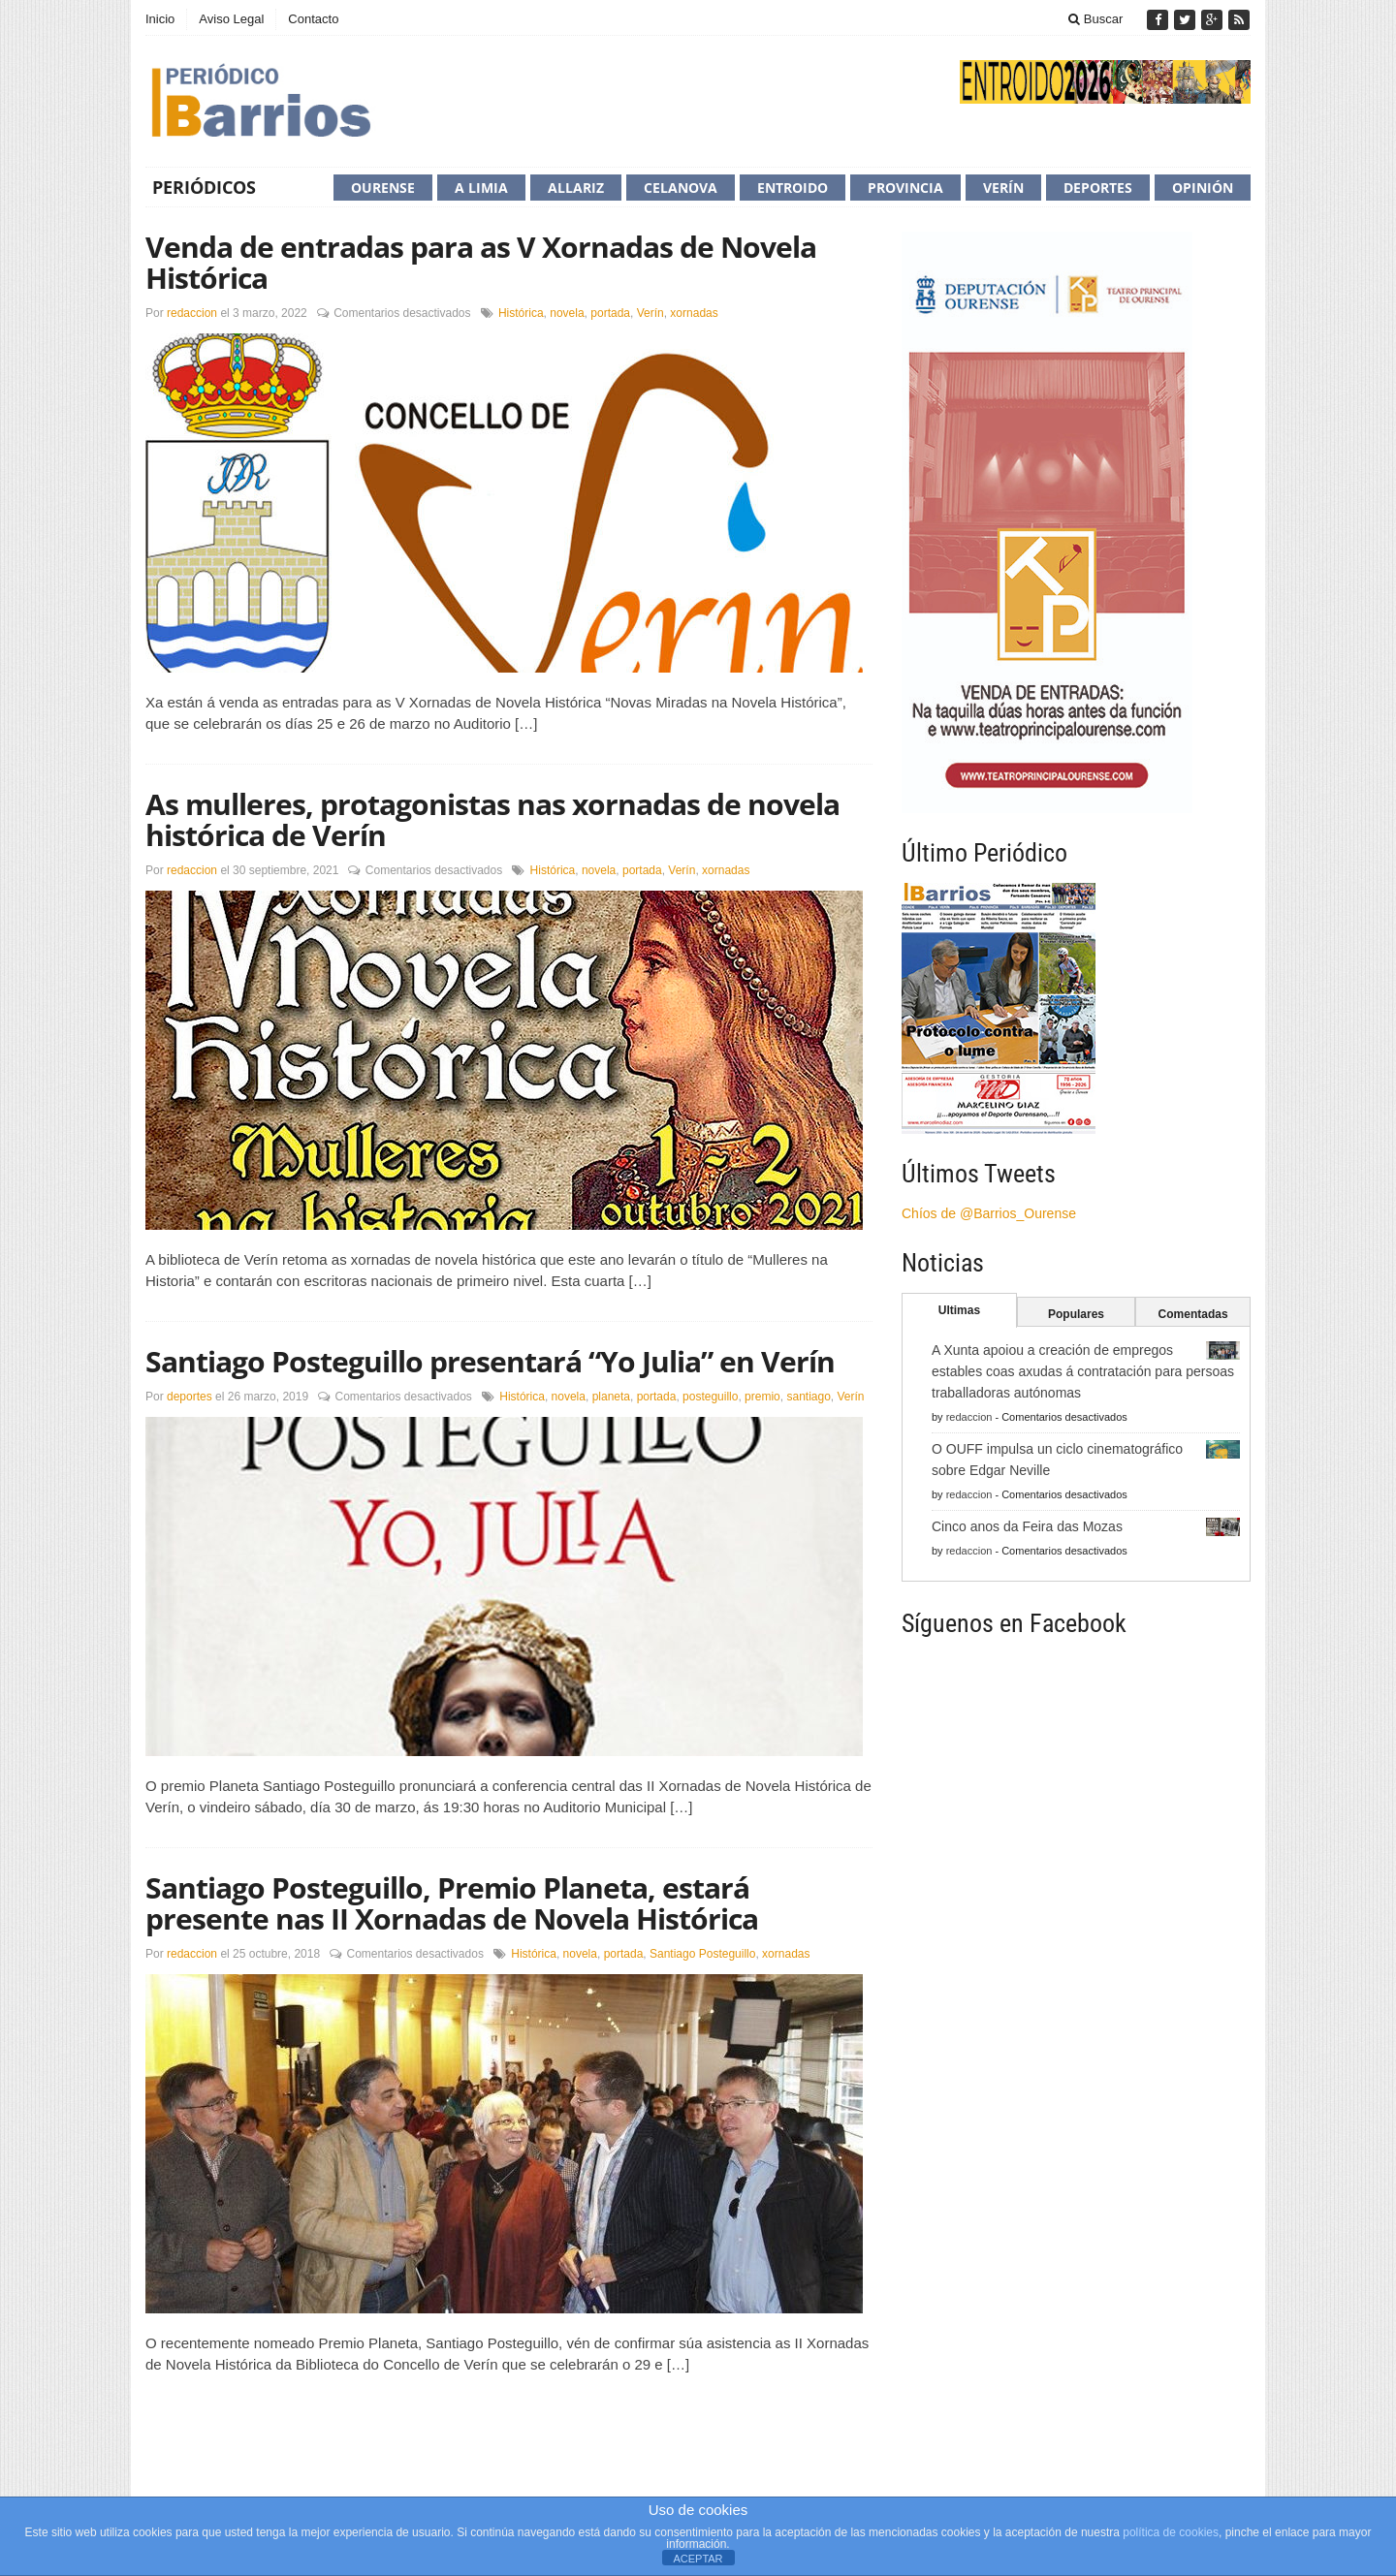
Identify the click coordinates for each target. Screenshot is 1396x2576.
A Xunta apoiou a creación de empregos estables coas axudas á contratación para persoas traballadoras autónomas (1083, 1371)
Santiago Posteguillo (702, 1954)
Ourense (383, 187)
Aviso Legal (231, 19)
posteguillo (710, 1396)
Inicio (159, 19)
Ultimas (959, 1310)
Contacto (313, 19)
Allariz (576, 187)
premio (762, 1396)
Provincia (905, 187)
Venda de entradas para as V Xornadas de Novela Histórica (480, 262)
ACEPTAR (697, 2558)
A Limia (481, 187)
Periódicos (204, 187)
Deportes (1097, 187)
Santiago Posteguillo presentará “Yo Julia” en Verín (490, 1361)
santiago (808, 1396)
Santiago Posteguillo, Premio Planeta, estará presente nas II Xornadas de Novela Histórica (451, 1903)
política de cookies (1171, 2532)
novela (567, 313)
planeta (611, 1396)
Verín (1003, 187)
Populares (1076, 1314)
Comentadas (1193, 1314)
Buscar (1095, 19)
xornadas (693, 313)
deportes (189, 1396)
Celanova (680, 187)
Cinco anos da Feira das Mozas (1027, 1526)
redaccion (192, 313)
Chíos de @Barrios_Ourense (989, 1213)
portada (610, 313)
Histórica (521, 313)
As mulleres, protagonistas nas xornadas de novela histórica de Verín (492, 819)
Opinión (1202, 187)
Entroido (792, 187)
